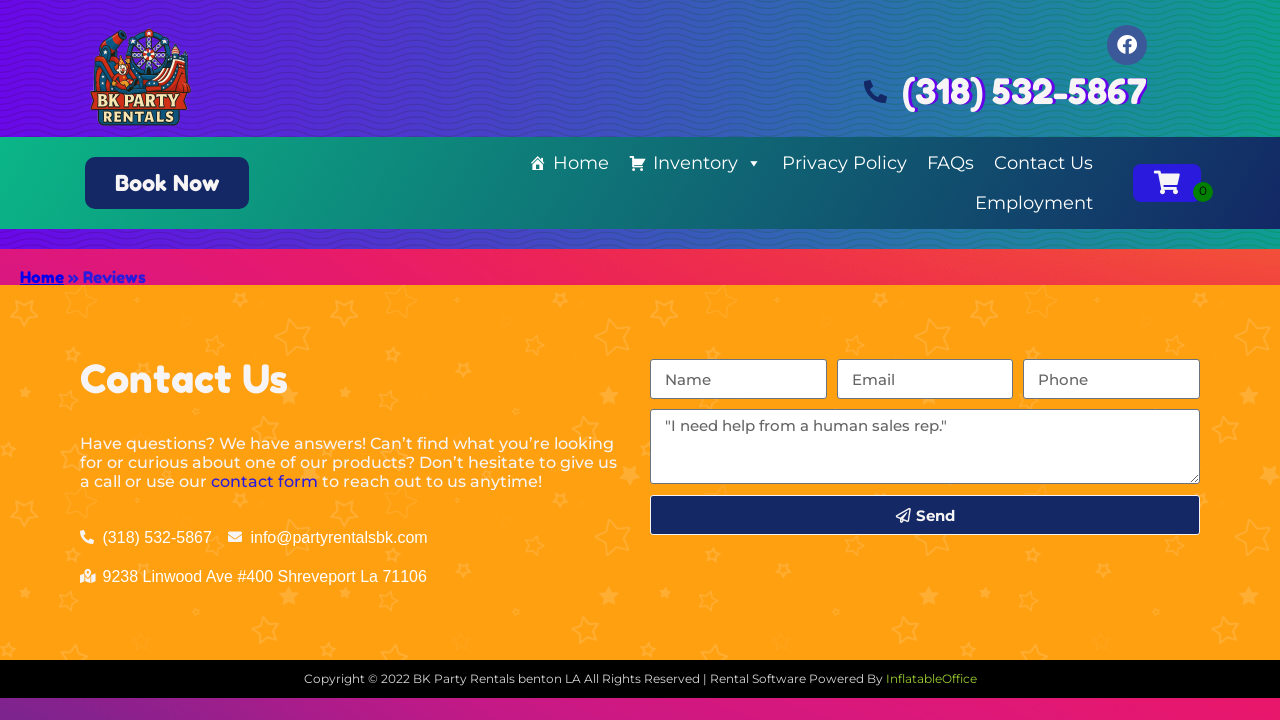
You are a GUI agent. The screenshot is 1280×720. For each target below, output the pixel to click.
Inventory (707, 163)
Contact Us (1043, 163)
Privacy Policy (844, 163)
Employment (1034, 203)
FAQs (950, 163)
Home (581, 163)
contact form (264, 481)
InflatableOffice (931, 678)
